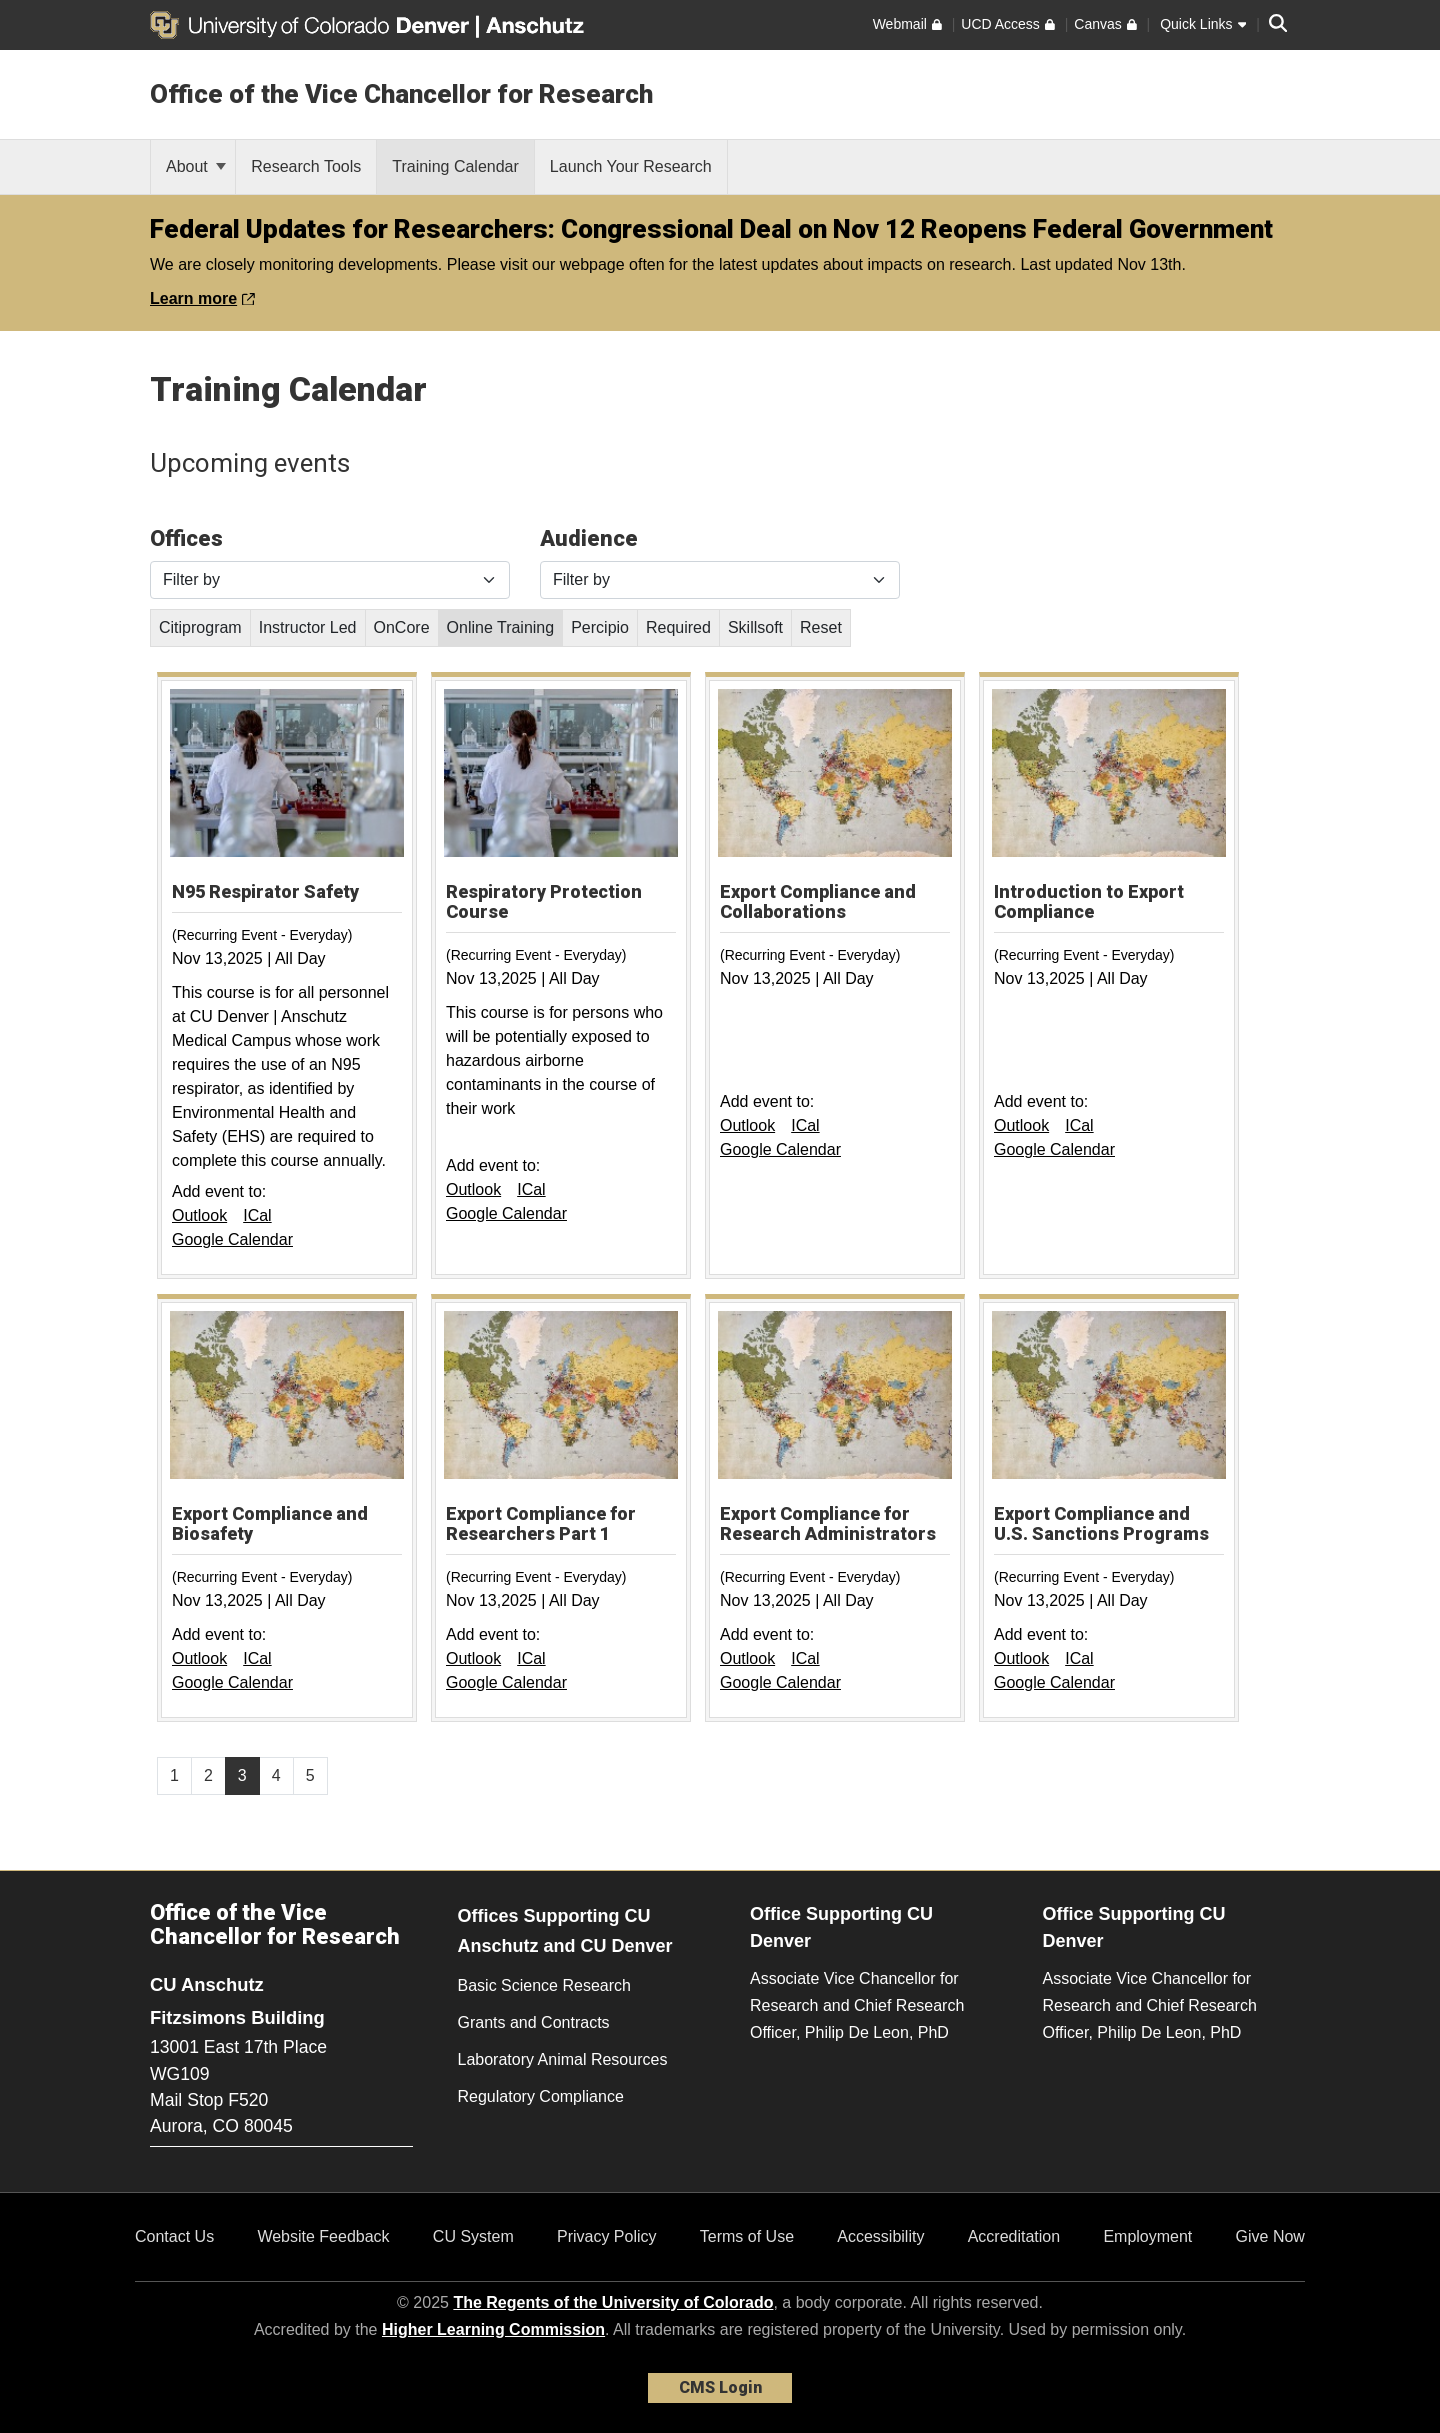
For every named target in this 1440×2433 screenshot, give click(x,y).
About (196, 166)
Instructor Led (308, 627)
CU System (473, 2236)
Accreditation (1014, 2236)
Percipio (600, 627)
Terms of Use (747, 2236)
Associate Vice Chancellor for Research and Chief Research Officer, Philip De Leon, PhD (857, 2005)
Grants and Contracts (534, 2022)
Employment (1147, 2236)
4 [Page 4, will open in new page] (276, 1775)
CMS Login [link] (720, 2387)
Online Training (501, 627)
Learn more (202, 298)
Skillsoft (755, 627)
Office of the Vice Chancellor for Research (401, 94)
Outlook (199, 1215)
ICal (257, 1215)
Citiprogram (200, 627)
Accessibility (880, 2236)
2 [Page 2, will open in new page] (208, 1775)
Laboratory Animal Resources (563, 2059)
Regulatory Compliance (541, 2096)
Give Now (1270, 2236)
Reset (821, 627)
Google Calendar (232, 1239)
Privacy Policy (607, 2236)
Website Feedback (323, 2236)
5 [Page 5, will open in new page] (310, 1775)
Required (678, 627)
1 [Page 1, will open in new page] (174, 1775)
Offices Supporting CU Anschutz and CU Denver (565, 1931)
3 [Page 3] (242, 1775)
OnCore (402, 627)
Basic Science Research (544, 1985)
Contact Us (174, 2236)
